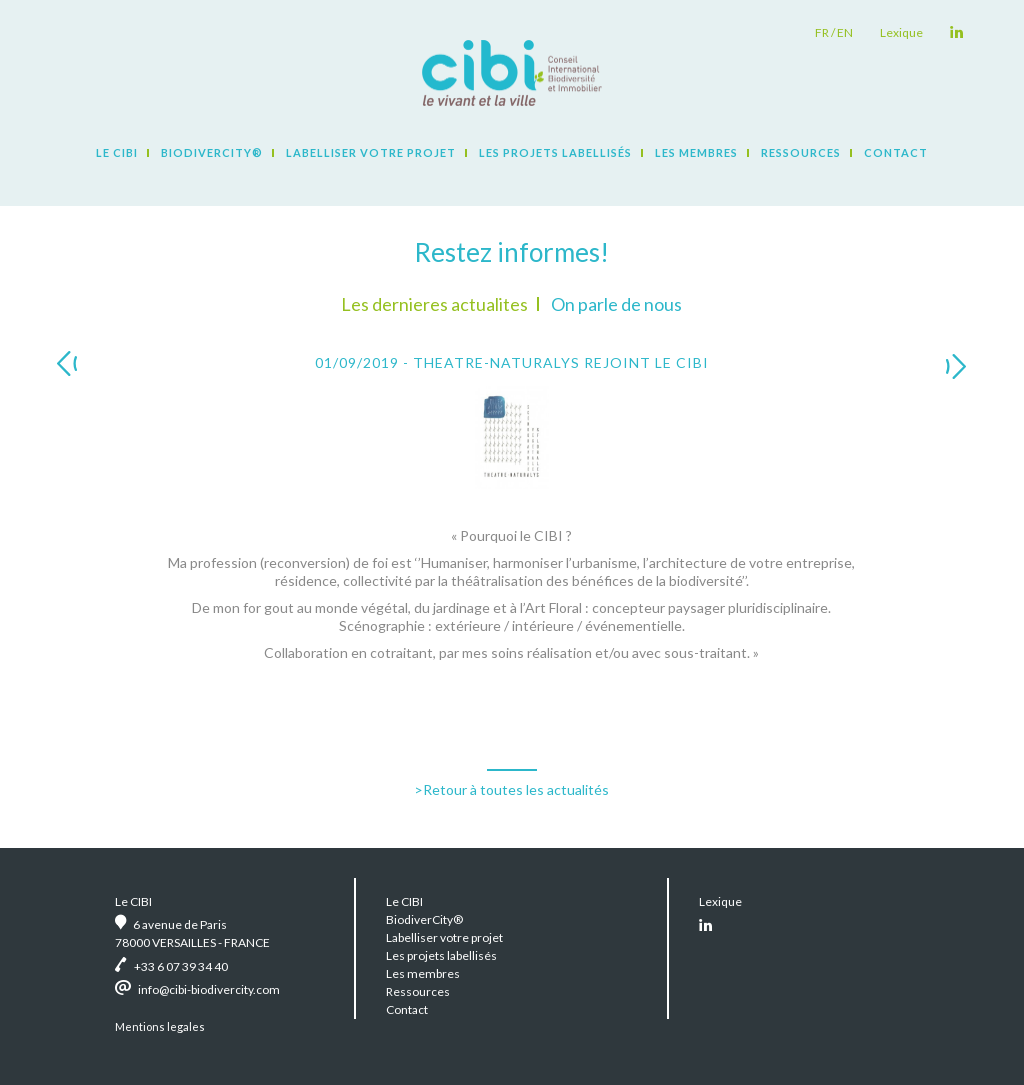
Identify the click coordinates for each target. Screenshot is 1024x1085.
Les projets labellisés (555, 152)
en (845, 32)
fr (822, 32)
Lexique (901, 32)
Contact (896, 152)
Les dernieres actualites (434, 304)
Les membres (696, 152)
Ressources (801, 152)
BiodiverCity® (212, 152)
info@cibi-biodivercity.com (209, 989)
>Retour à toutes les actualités (511, 789)
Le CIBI (117, 152)
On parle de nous (616, 304)
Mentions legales (160, 1026)
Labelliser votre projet (371, 152)
